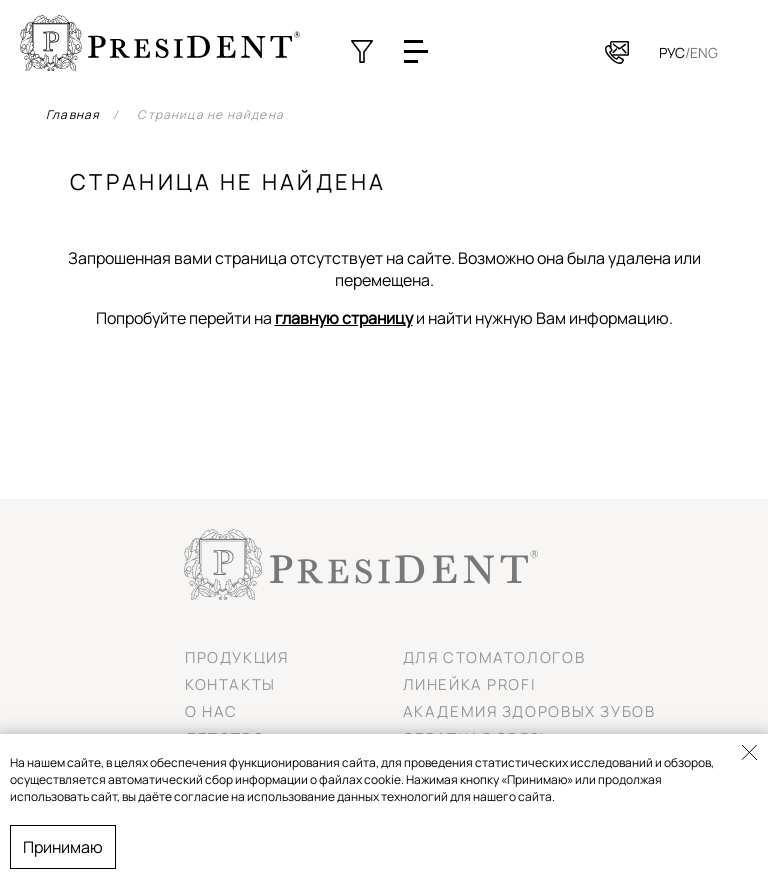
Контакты (230, 684)
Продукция (236, 657)
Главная (73, 114)
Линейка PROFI (470, 684)
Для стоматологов (494, 657)
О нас (211, 711)
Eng (704, 52)
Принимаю (63, 847)
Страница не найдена (210, 114)
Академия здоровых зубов (529, 711)
